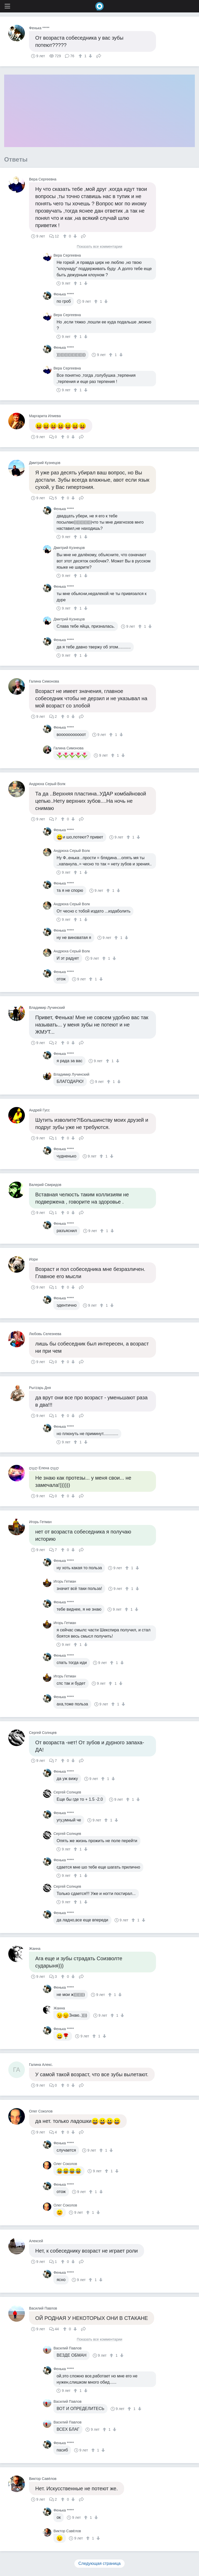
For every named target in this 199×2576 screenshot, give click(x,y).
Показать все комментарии (99, 247)
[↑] (81, 56)
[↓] (89, 56)
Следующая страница (100, 2563)
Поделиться (98, 55)
